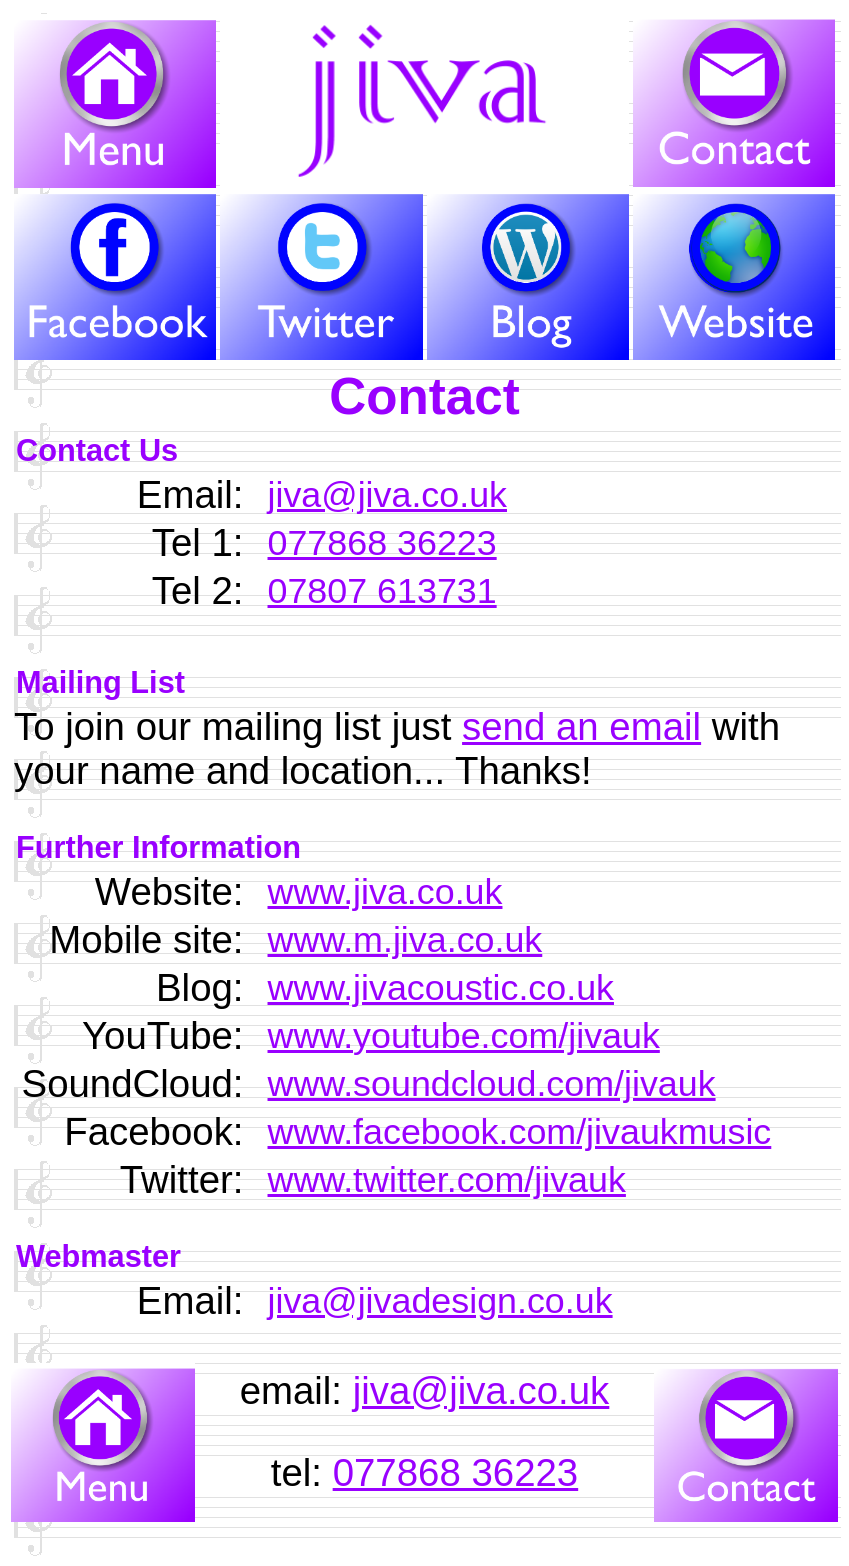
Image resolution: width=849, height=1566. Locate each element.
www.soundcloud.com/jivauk (492, 1084)
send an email (581, 726)
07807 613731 (382, 591)
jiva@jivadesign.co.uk (440, 1301)
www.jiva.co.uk (385, 892)
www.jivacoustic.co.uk (441, 988)
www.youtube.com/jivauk (464, 1036)
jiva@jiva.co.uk (387, 495)
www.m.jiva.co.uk (405, 940)
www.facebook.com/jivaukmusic (520, 1132)
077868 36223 (382, 543)
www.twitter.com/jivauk (447, 1180)
